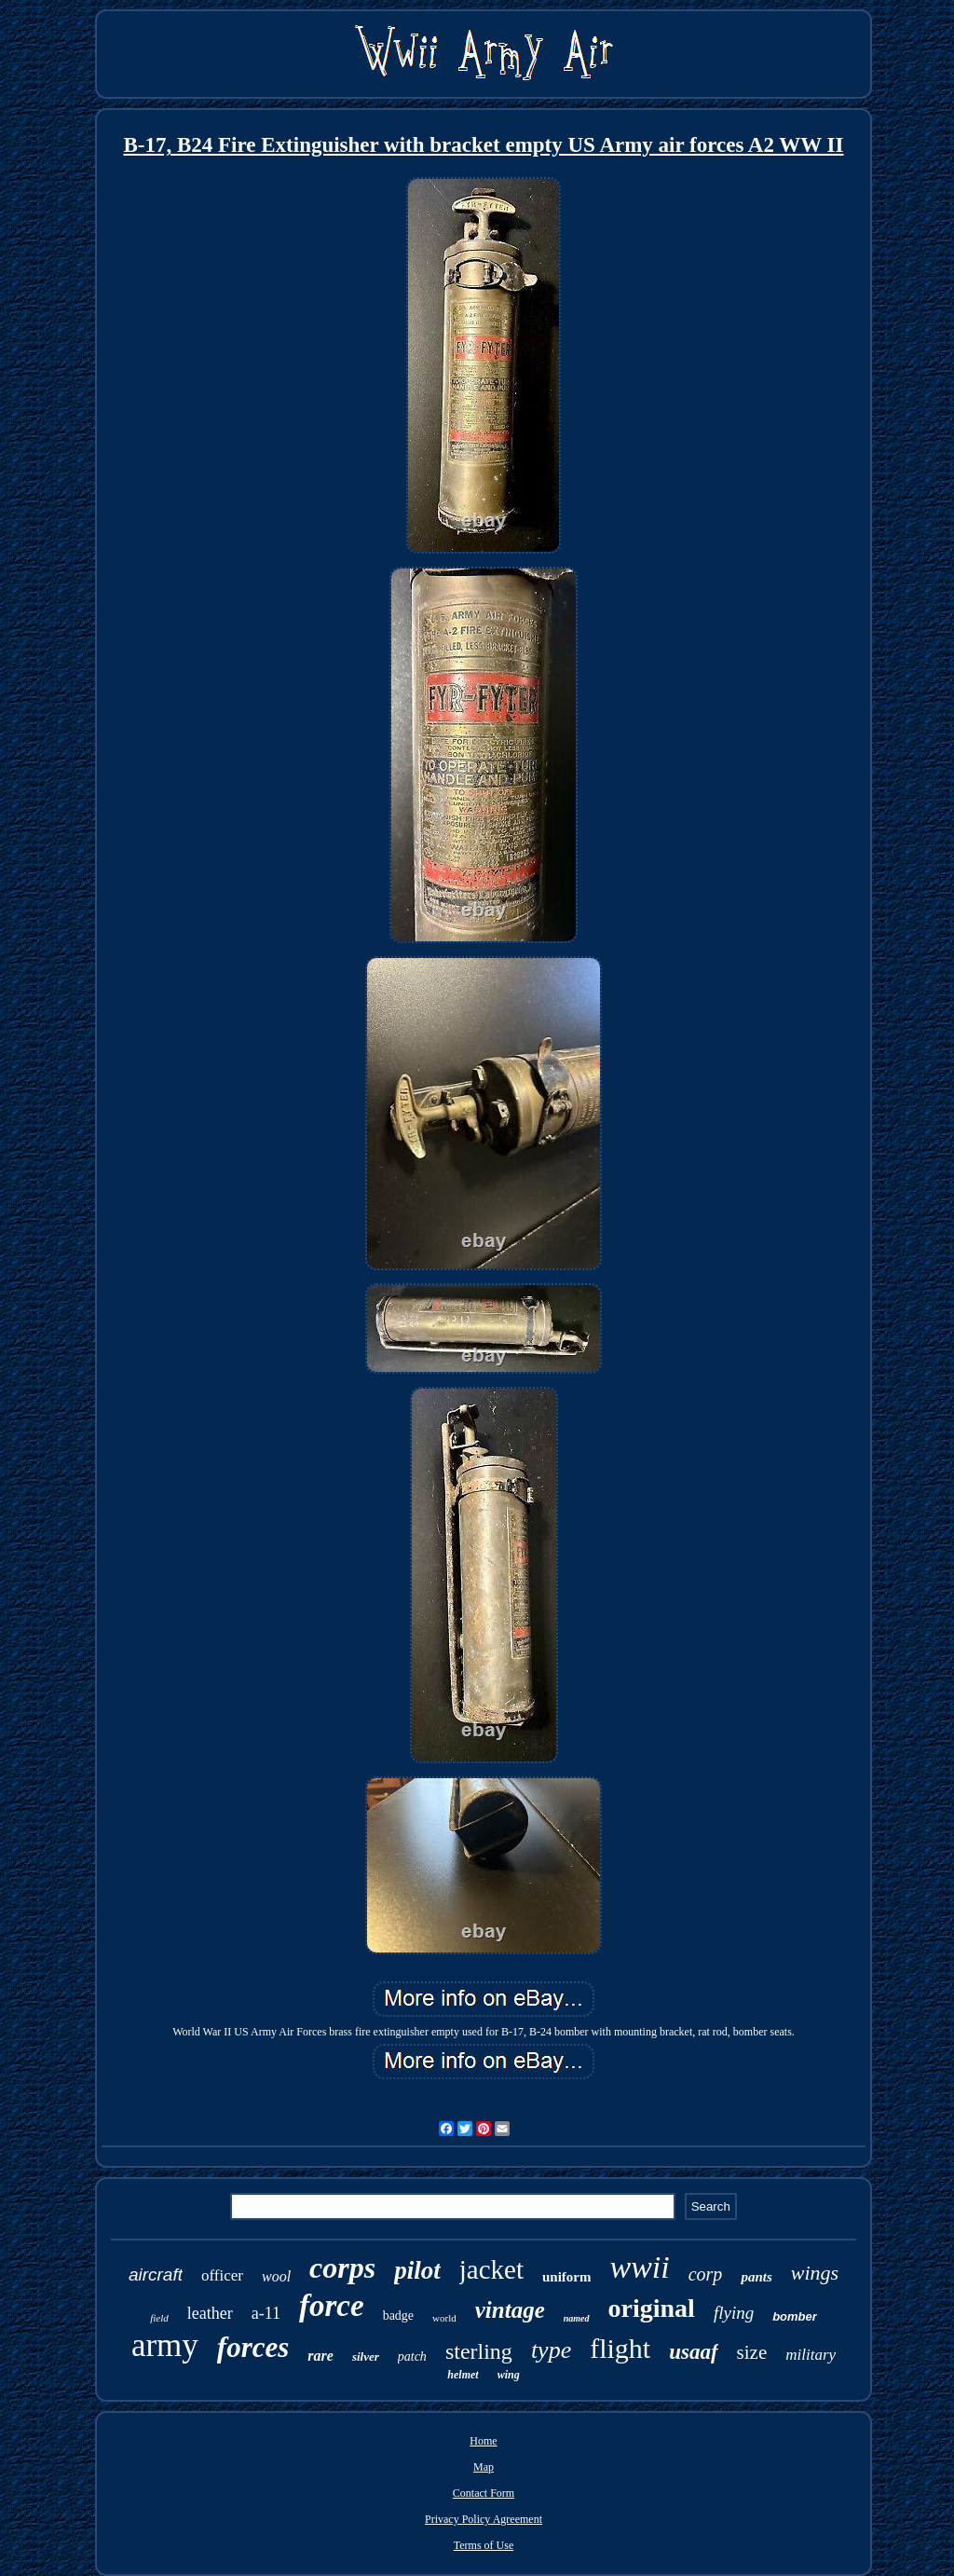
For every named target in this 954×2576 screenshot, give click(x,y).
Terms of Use (483, 2545)
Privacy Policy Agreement (483, 2519)
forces (253, 2347)
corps (342, 2267)
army (164, 2345)
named (577, 2318)
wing (508, 2374)
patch (412, 2357)
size (752, 2352)
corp (705, 2274)
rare (320, 2356)
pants (756, 2276)
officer (222, 2275)
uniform (567, 2276)
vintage (510, 2310)
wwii (639, 2267)
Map (483, 2466)
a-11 (266, 2313)
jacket (491, 2269)
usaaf (693, 2352)
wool (276, 2276)
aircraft (156, 2274)
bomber (794, 2316)
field (159, 2317)
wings (814, 2272)
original (651, 2308)
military (810, 2355)
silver (365, 2357)
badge (398, 2316)
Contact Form (483, 2493)
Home (483, 2440)
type (551, 2350)
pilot (417, 2270)
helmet (462, 2374)
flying (734, 2313)
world (444, 2317)
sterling (478, 2351)
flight (620, 2348)
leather (210, 2313)
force (331, 2306)
